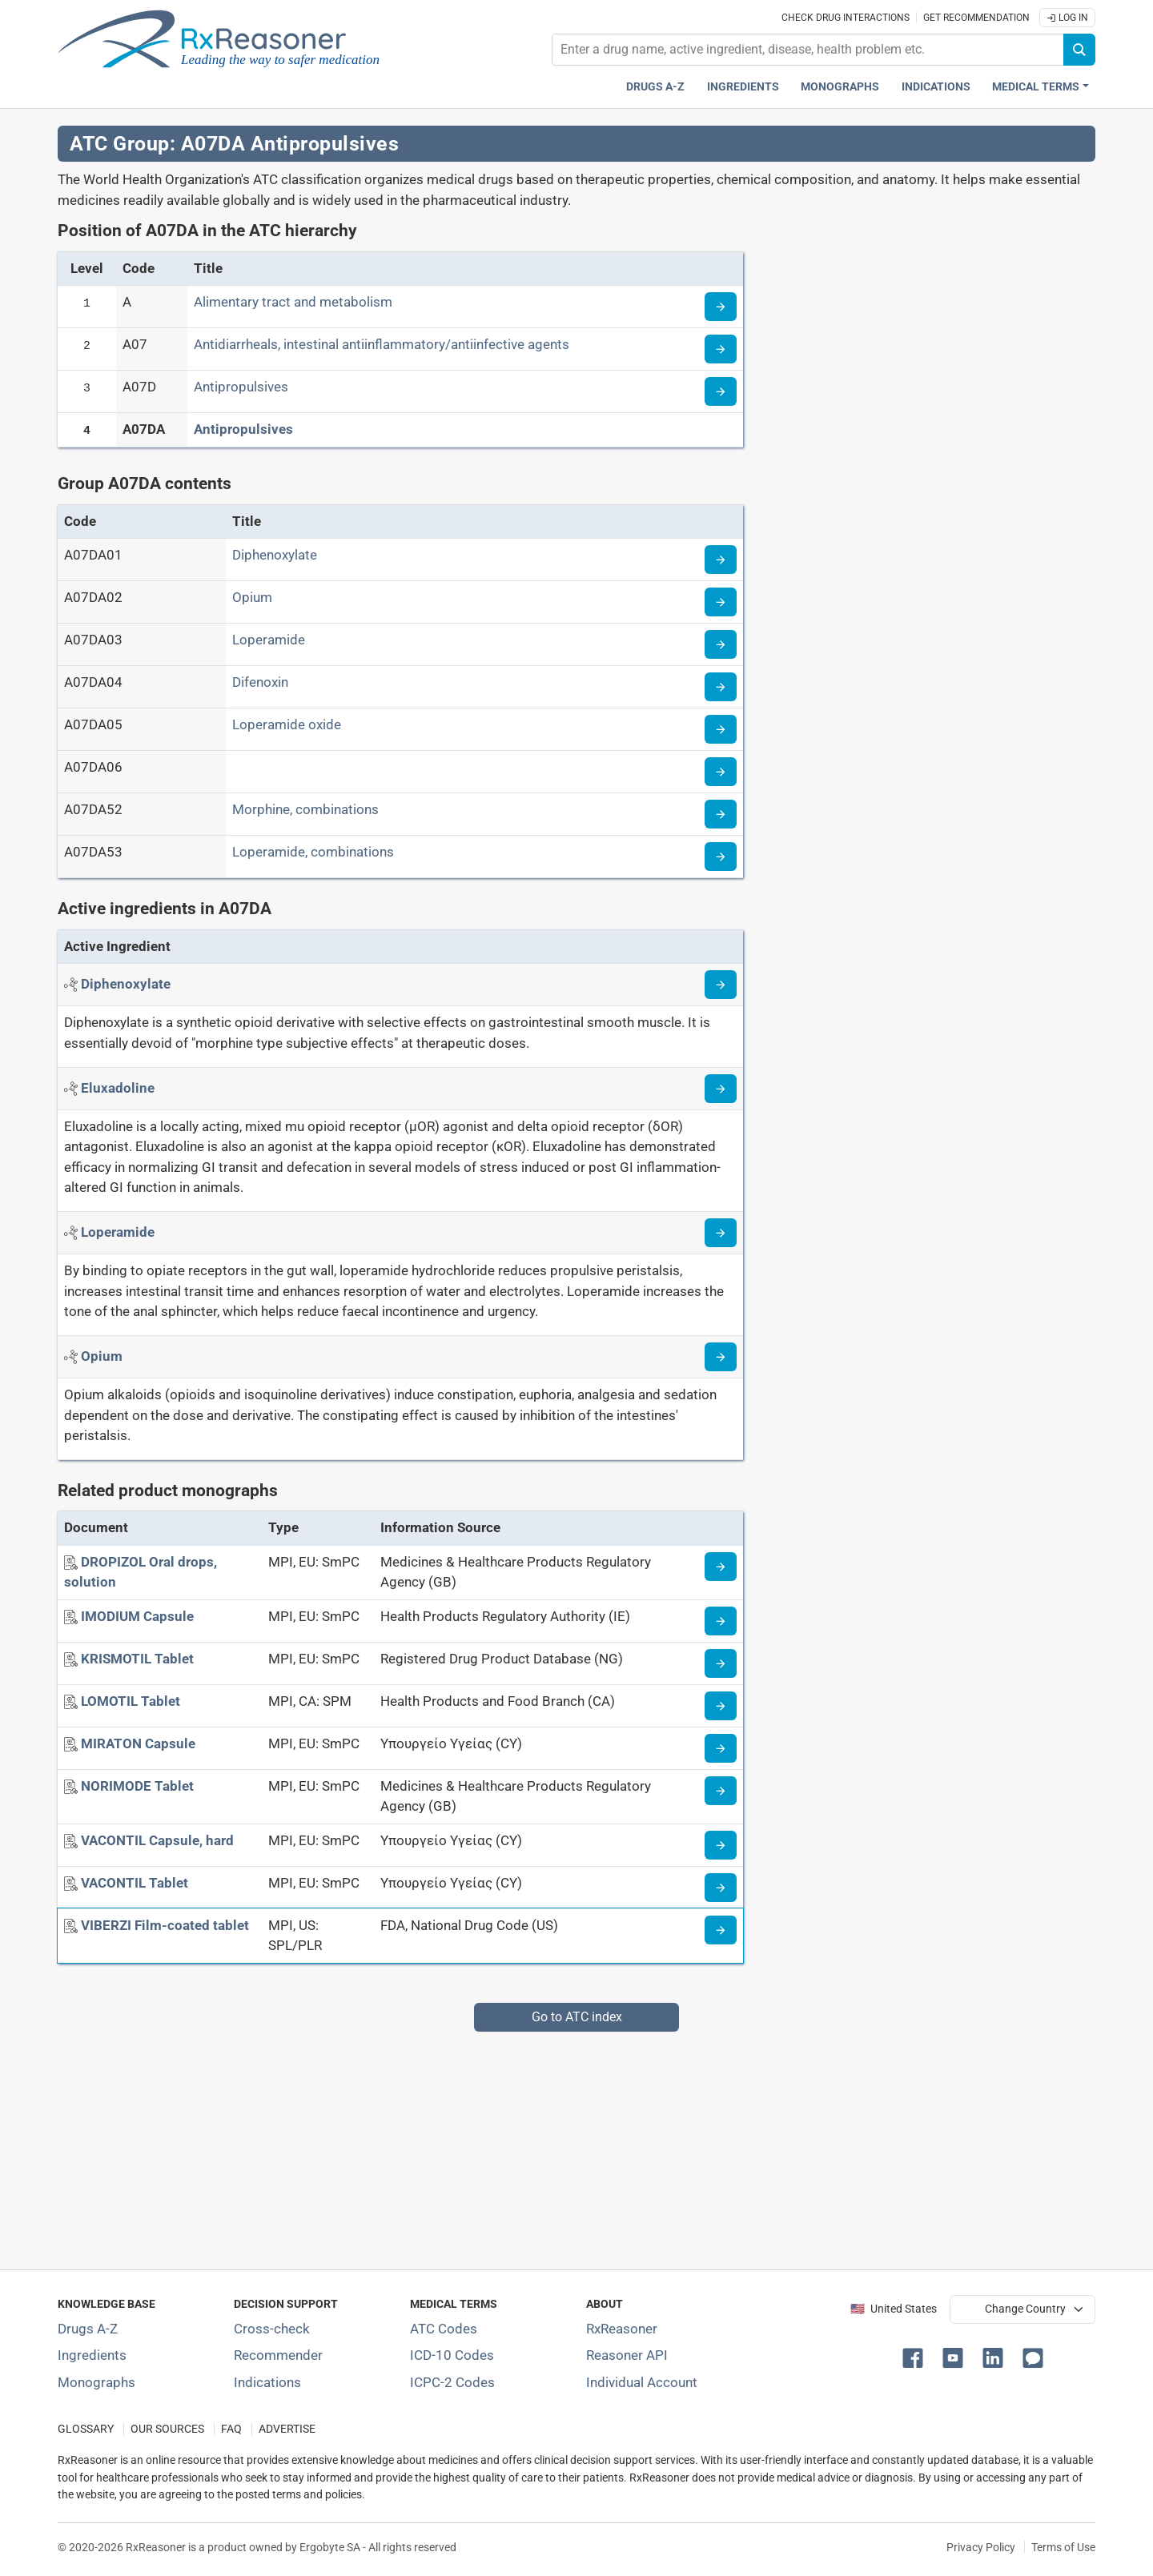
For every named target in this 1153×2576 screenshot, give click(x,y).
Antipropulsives (241, 387)
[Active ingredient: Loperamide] (118, 1232)
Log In (1067, 17)
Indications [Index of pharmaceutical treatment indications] (267, 2382)
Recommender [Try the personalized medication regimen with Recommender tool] (278, 2355)
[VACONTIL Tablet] (134, 1883)
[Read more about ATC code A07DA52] (721, 814)
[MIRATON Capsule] (138, 1743)
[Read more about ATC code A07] (721, 349)
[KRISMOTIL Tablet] (137, 1659)
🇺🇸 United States (893, 2309)
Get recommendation (976, 17)
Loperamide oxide (286, 724)
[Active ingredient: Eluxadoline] (118, 1088)
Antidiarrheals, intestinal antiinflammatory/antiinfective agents (381, 344)
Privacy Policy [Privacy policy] (980, 2547)
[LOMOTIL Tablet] (130, 1701)
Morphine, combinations (305, 809)
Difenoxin (260, 682)
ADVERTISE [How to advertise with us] (287, 2429)
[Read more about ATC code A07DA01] (721, 559)
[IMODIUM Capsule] (137, 1616)
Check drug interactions (845, 17)
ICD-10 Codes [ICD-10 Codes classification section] (452, 2355)
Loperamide (268, 640)
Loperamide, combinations (313, 852)
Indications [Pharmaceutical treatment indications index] (936, 87)
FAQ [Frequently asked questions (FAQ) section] (231, 2429)
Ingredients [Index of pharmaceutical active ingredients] (92, 2355)
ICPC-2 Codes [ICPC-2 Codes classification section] (452, 2382)
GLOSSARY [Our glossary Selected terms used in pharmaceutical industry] (86, 2429)
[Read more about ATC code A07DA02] (721, 602)
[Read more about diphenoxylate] (721, 984)
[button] (916, 2357)
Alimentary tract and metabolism (293, 302)
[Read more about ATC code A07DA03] (721, 644)
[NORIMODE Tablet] (137, 1786)
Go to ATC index (577, 2016)
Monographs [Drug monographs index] (840, 87)
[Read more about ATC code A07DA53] (721, 856)
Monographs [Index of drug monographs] (96, 2382)
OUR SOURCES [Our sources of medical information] (167, 2429)
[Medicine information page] (721, 1566)
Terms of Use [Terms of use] (1063, 2547)
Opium (252, 597)
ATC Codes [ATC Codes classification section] (443, 2329)
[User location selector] (1022, 2309)
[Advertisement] (538, 2144)
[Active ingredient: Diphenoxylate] (126, 984)
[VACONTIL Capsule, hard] (157, 1840)
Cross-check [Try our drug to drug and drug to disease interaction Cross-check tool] (272, 2329)
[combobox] (808, 50)
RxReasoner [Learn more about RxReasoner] (621, 2329)
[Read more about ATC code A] (721, 306)
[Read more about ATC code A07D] (721, 391)
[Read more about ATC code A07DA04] (721, 686)
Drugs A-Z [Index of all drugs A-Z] (88, 2329)
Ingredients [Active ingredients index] (743, 87)
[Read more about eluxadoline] (721, 1088)
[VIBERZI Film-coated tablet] (165, 1925)
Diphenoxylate (274, 555)
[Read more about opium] (721, 1356)
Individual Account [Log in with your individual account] (641, 2382)
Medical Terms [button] (1035, 87)
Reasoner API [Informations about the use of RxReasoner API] (627, 2355)
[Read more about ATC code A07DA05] (721, 729)
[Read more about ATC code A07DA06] (721, 771)
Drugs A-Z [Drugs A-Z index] (655, 87)
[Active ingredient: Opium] (102, 1356)
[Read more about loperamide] (721, 1232)
